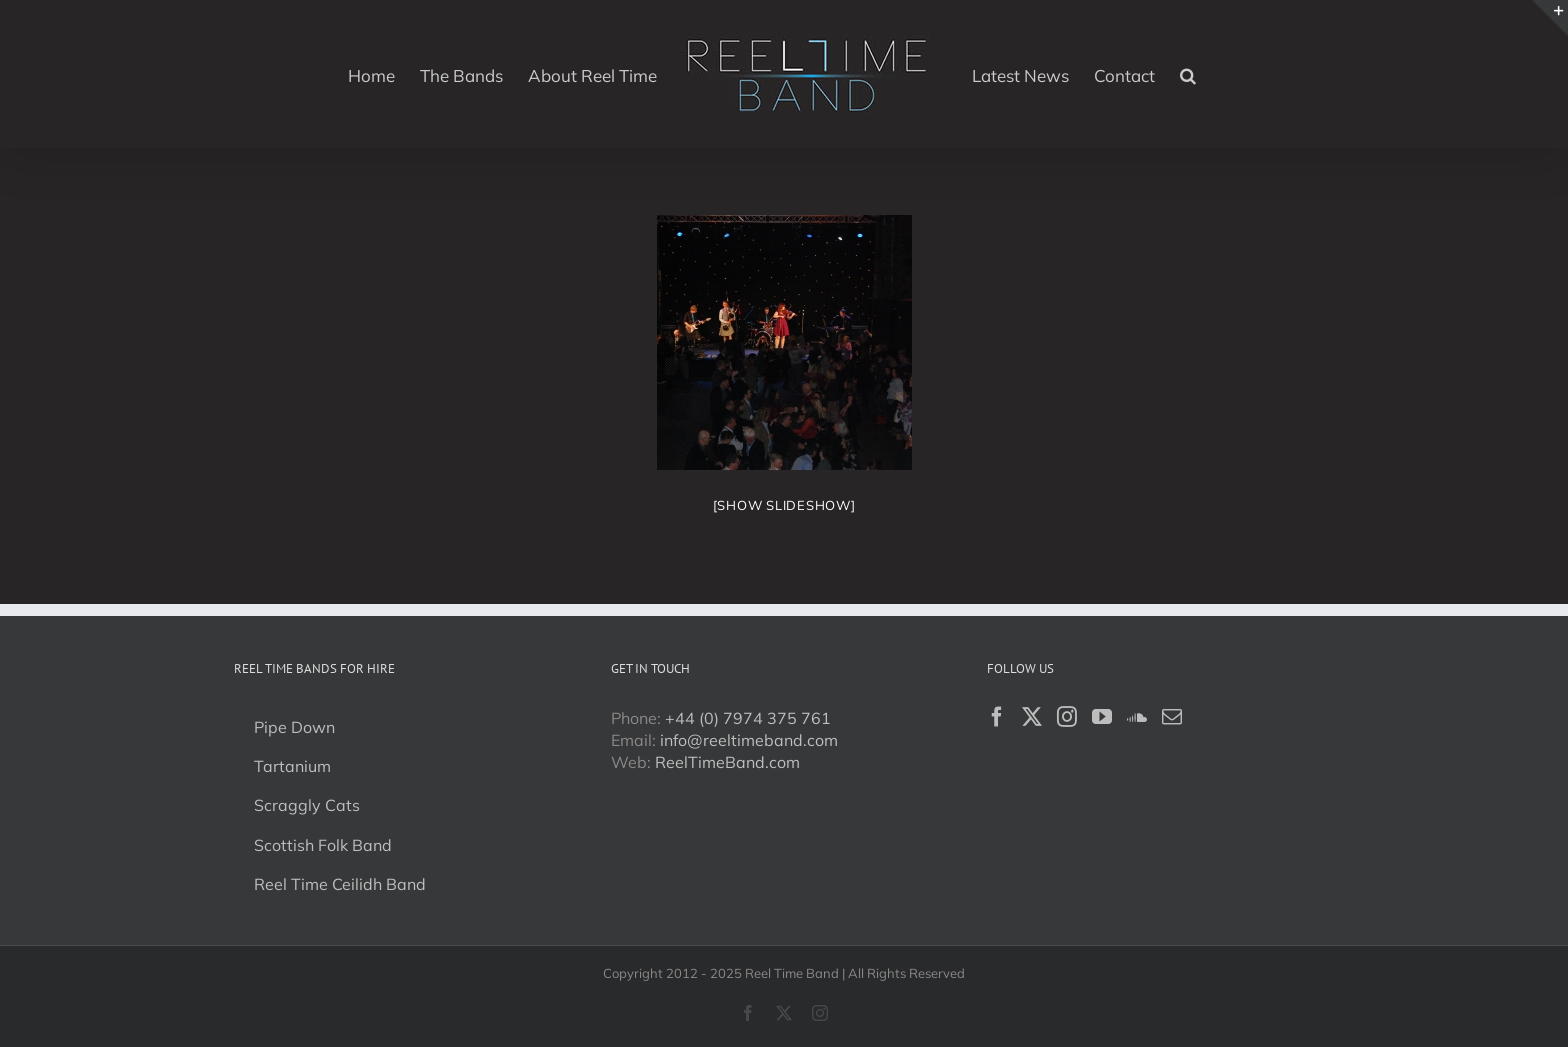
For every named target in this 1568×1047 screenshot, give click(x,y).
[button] (1188, 74)
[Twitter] (1032, 717)
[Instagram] (1067, 717)
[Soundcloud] (1137, 717)
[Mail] (1172, 717)
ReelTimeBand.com (727, 762)
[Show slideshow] (784, 505)
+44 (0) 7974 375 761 (748, 718)
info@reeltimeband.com (749, 740)
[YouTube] (1102, 717)
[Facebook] (997, 717)
